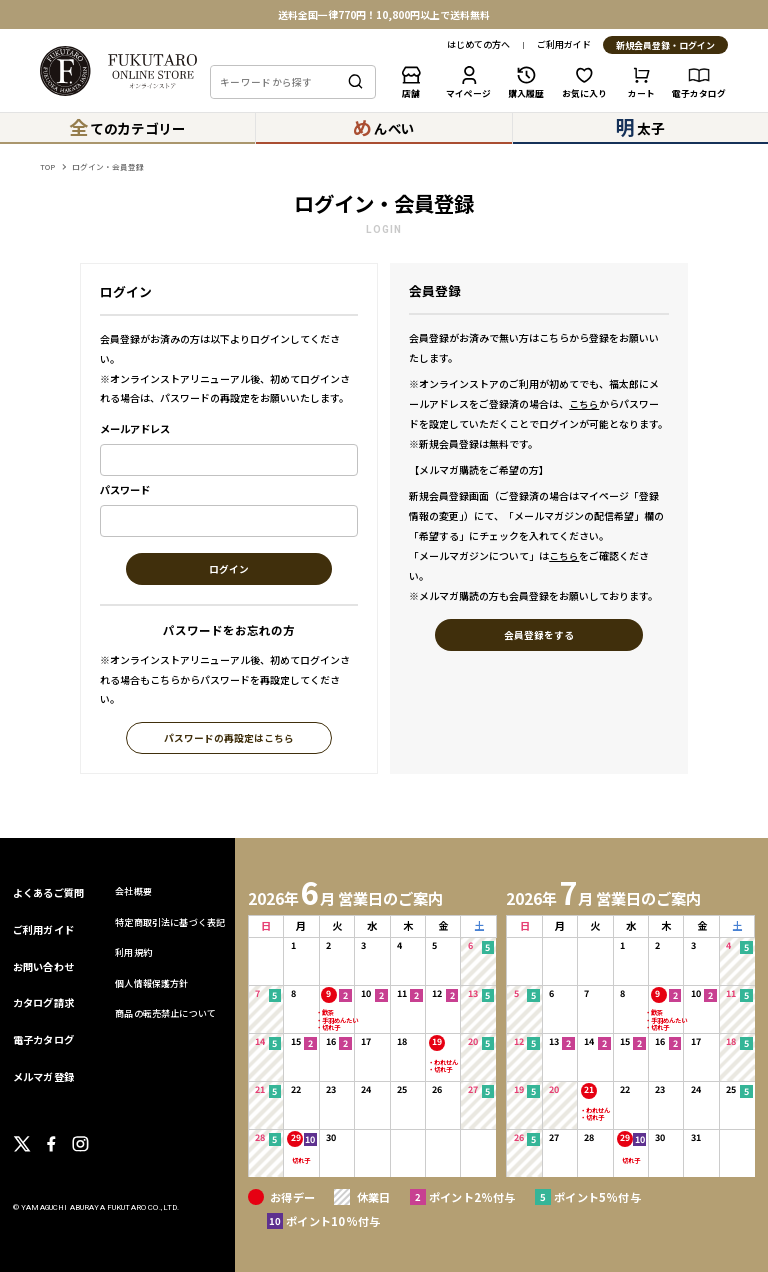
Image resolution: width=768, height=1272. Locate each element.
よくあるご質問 (48, 892)
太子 (640, 127)
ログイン (229, 569)
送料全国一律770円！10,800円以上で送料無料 (384, 15)
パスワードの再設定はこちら (229, 738)
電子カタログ (43, 1039)
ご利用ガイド (564, 45)
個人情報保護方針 (151, 983)
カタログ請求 (43, 1002)
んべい (384, 127)
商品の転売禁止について (165, 1013)
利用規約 (133, 952)
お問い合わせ (43, 966)
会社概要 (133, 891)
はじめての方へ (478, 45)
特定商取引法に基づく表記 (170, 922)
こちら (584, 404)
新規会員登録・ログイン (665, 46)
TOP (47, 166)
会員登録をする (539, 635)
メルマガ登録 (43, 1076)
